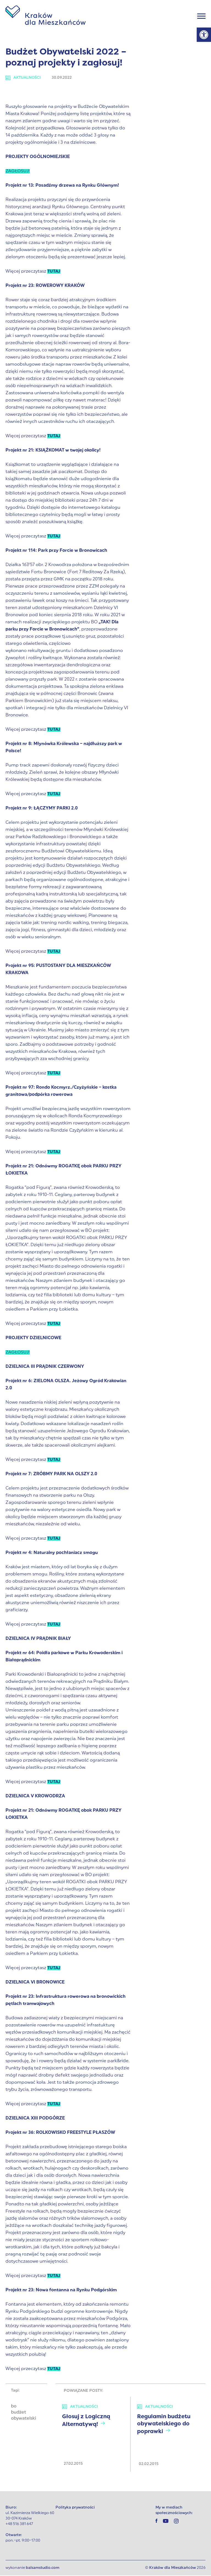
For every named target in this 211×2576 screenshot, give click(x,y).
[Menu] (201, 17)
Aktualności (23, 78)
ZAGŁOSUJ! (17, 172)
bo (13, 2407)
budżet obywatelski (23, 2416)
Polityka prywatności (75, 2508)
